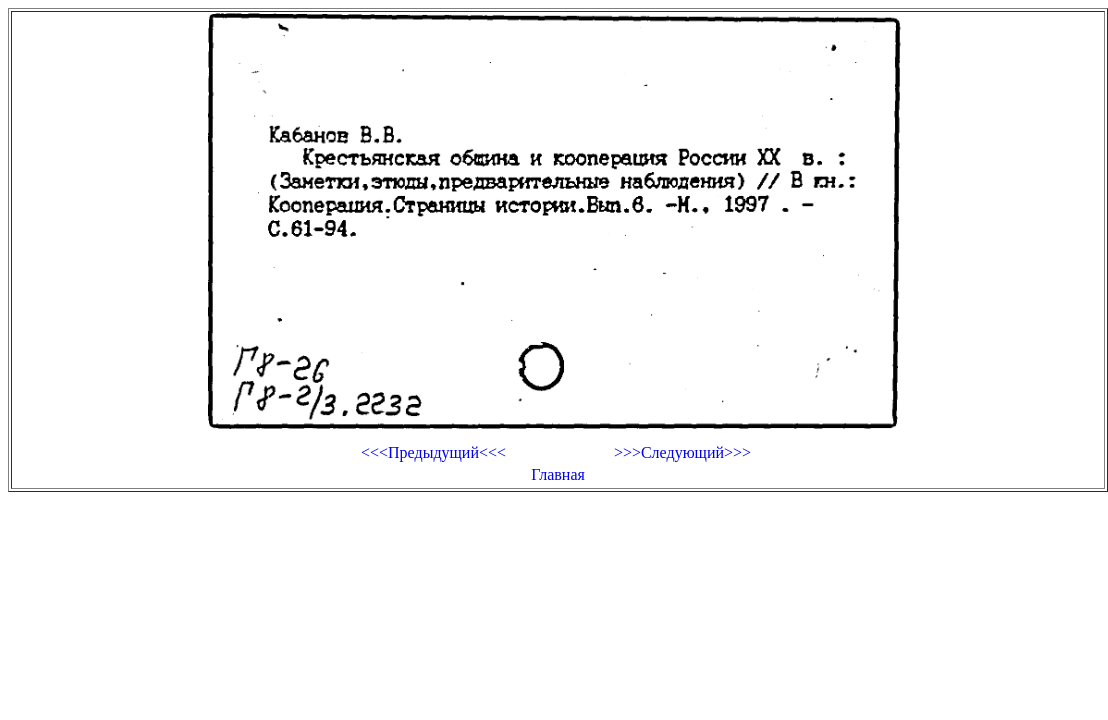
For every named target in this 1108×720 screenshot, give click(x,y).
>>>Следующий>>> (682, 452)
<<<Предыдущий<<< (433, 452)
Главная (558, 474)
